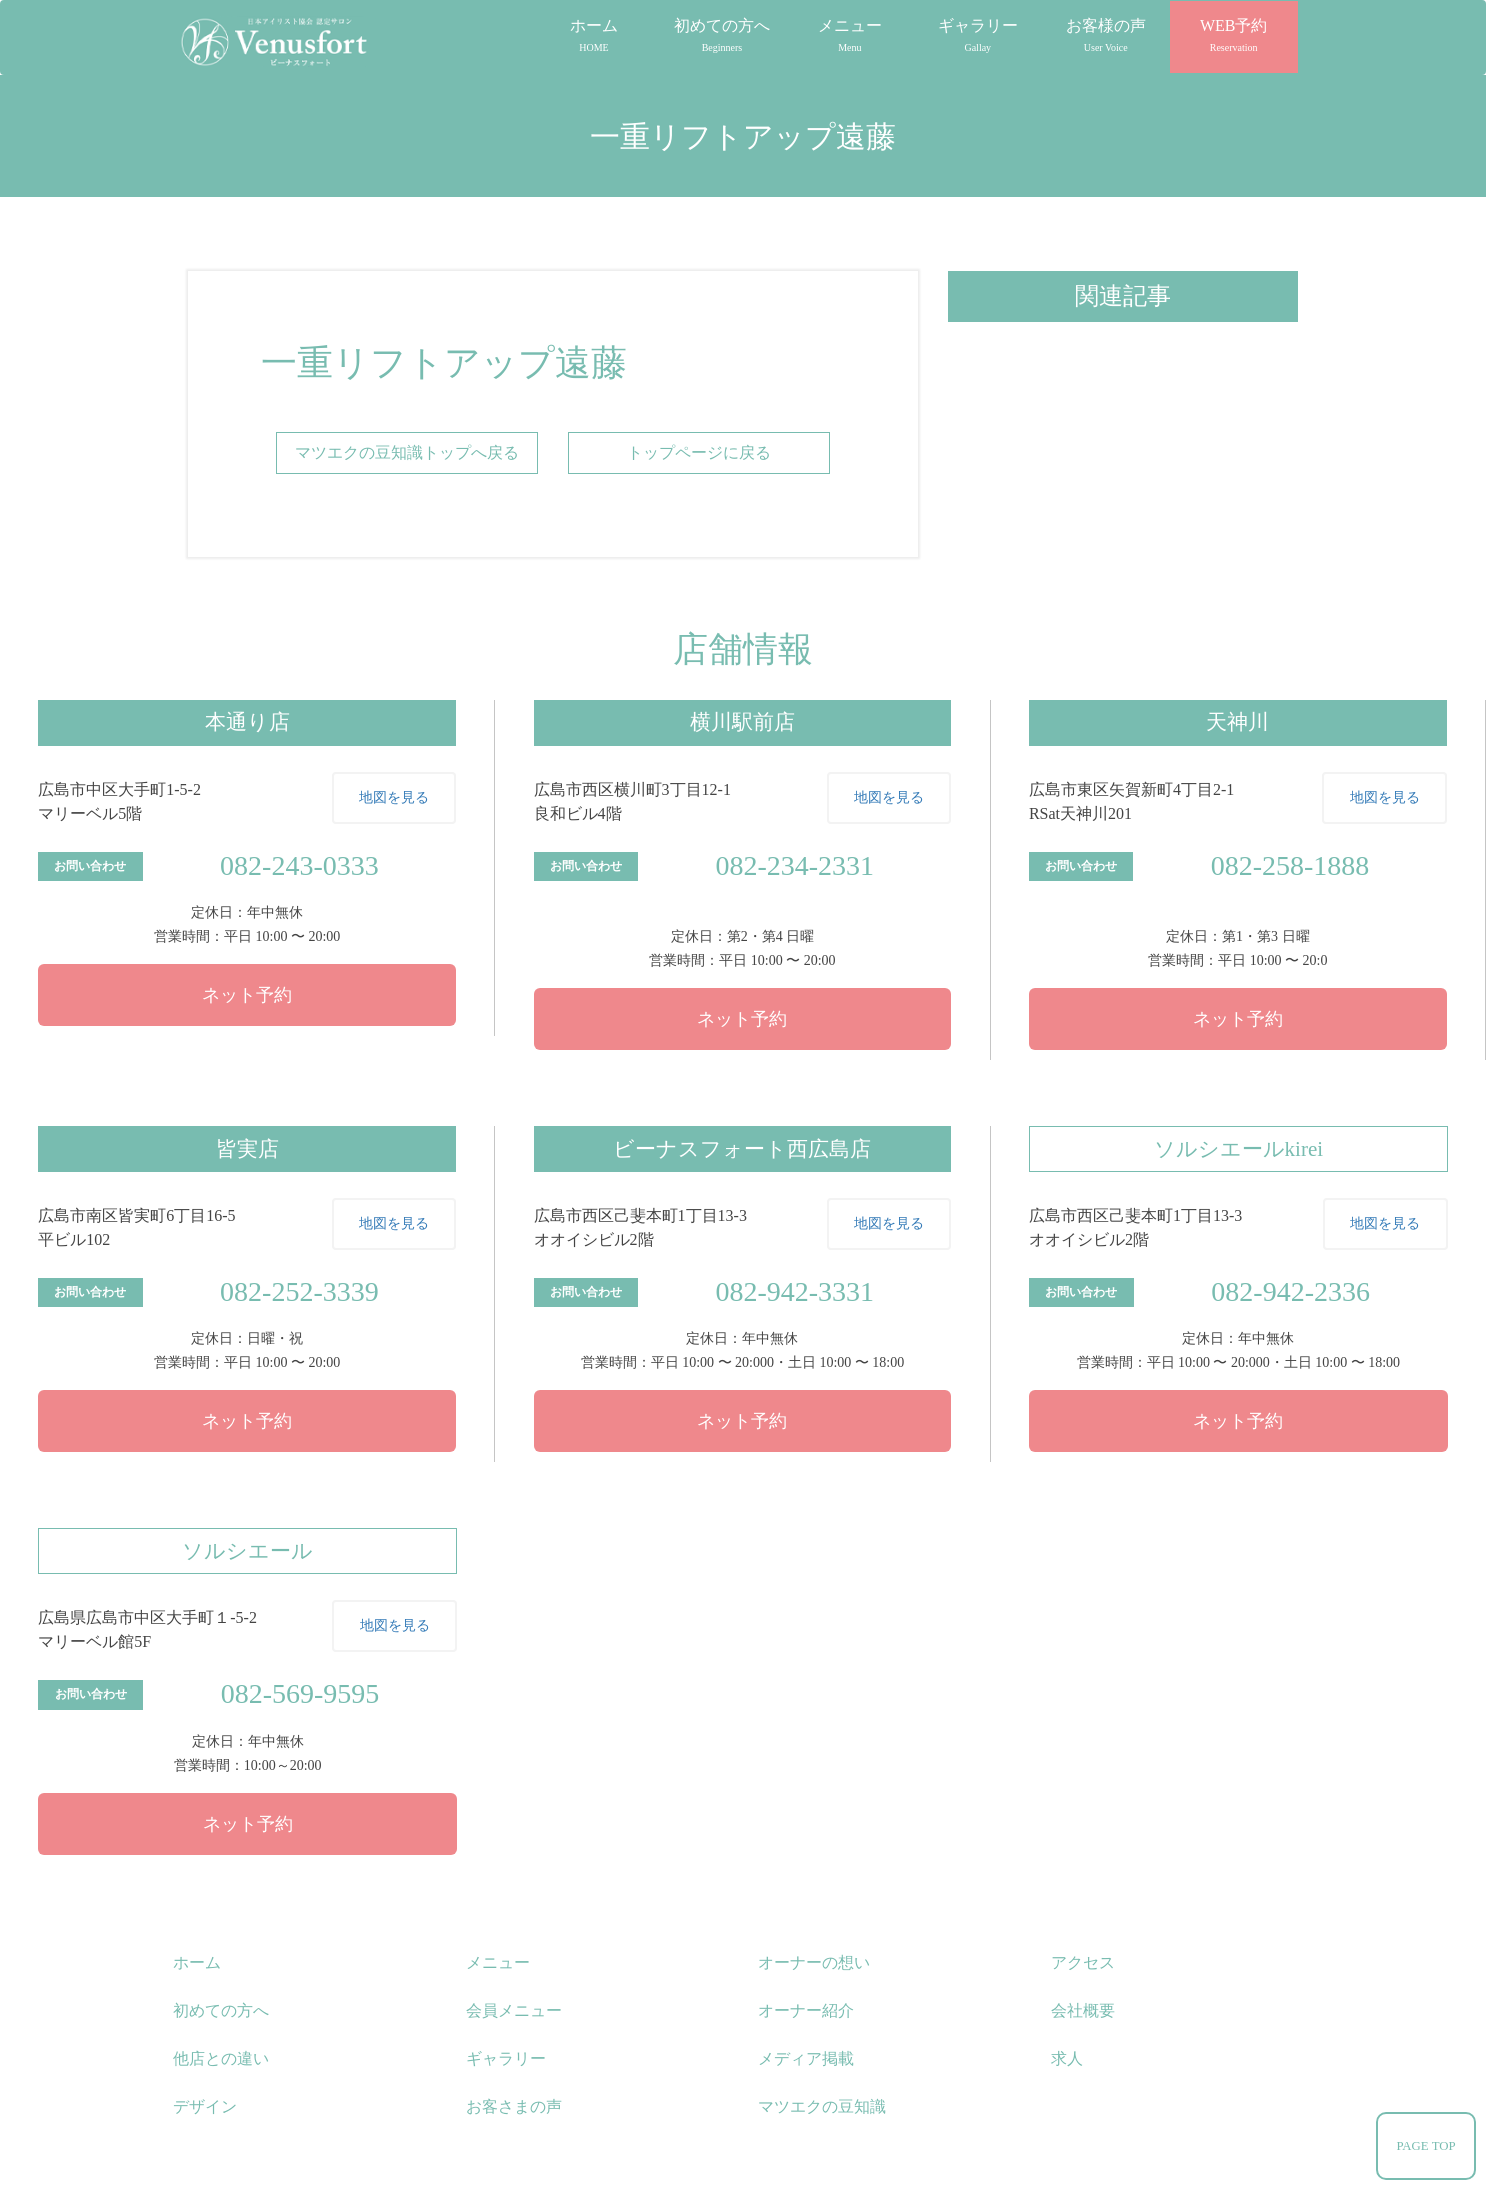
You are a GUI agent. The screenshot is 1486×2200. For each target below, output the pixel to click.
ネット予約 (247, 995)
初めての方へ (722, 35)
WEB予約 (1234, 35)
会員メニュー (514, 2010)
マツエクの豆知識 (822, 2106)
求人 (1067, 2058)
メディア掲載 (806, 2058)
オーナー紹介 (806, 2010)
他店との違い (221, 2058)
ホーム (594, 35)
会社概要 (1083, 2010)
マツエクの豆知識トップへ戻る (407, 452)
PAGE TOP (1425, 2146)
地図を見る (394, 797)
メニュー (850, 35)
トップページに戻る (699, 452)
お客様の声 (1106, 35)
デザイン (205, 2106)
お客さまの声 (514, 2106)
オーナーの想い (814, 1962)
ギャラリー (978, 35)
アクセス (1083, 1962)
